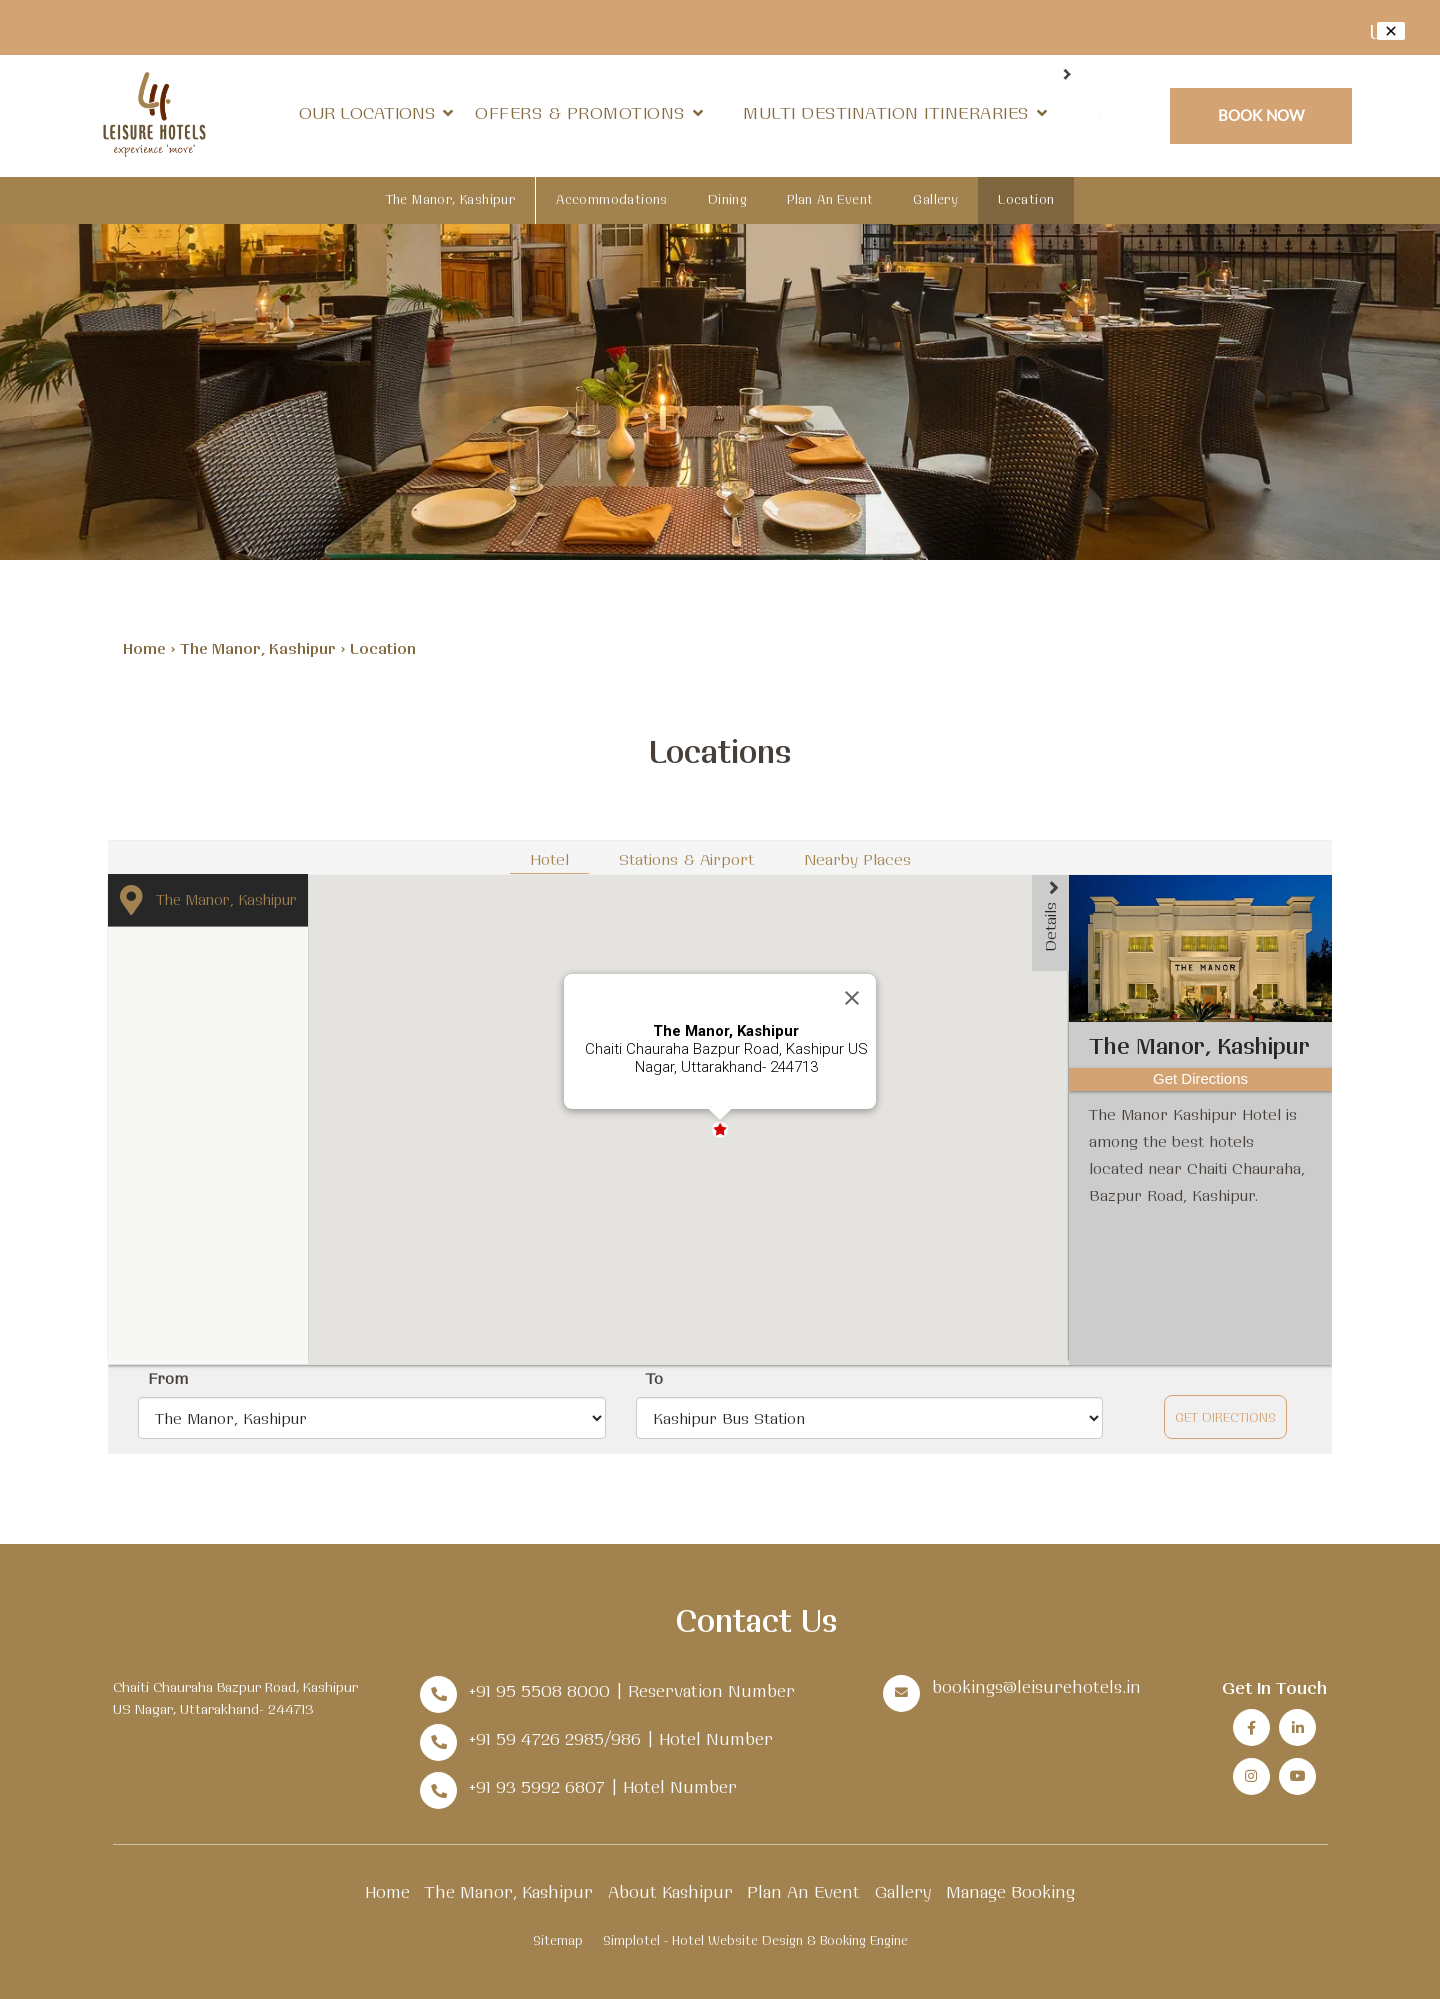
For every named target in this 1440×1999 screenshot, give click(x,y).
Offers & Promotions (583, 112)
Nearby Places (857, 859)
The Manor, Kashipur (451, 199)
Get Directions (1225, 1417)
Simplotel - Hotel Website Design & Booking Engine (755, 1940)
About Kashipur (670, 1891)
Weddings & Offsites (847, 112)
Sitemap (558, 1940)
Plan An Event (830, 199)
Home (144, 648)
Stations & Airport (686, 859)
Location (1026, 199)
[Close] (852, 998)
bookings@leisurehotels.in (1036, 1686)
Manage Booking (1010, 1891)
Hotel (549, 859)
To (654, 1378)
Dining (1019, 112)
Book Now (1261, 114)
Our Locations (379, 112)
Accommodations (612, 199)
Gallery (935, 199)
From (168, 1378)
